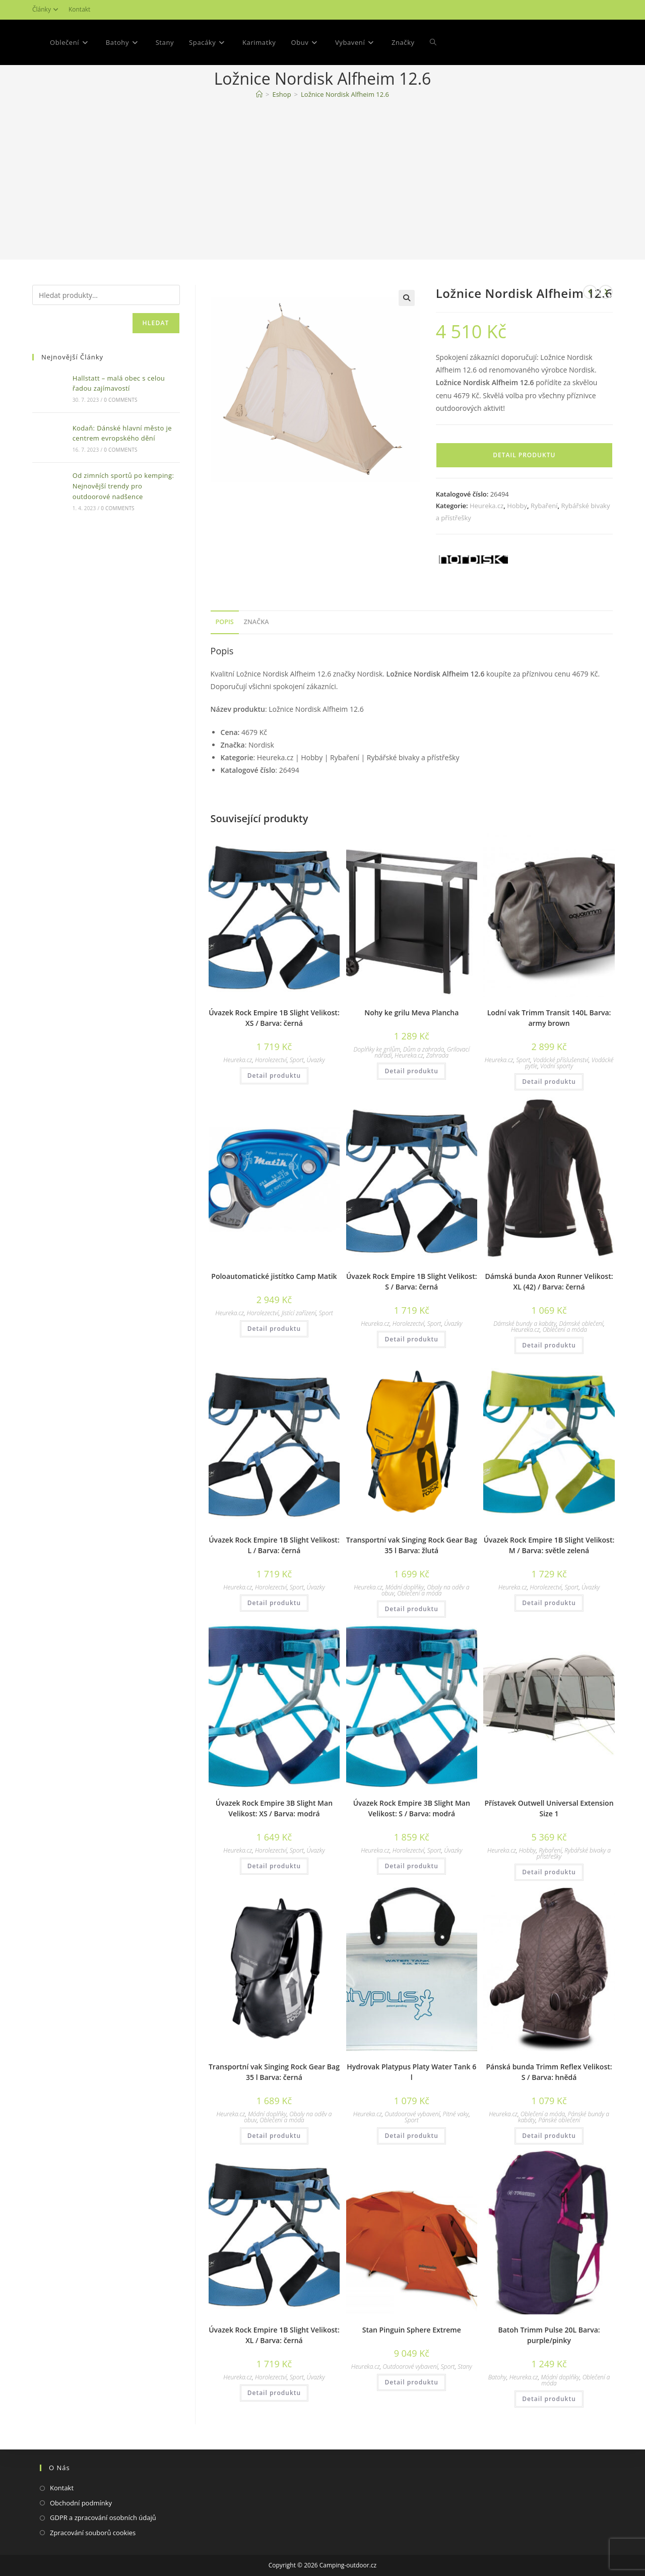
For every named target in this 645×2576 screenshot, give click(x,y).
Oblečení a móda (565, 1329)
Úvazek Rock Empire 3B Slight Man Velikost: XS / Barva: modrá (274, 1808)
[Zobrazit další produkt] (606, 292)
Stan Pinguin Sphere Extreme (411, 2330)
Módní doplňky (404, 1587)
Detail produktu (524, 455)
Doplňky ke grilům (377, 1049)
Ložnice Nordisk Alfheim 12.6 (345, 94)
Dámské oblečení (581, 1323)
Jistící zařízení (299, 1313)
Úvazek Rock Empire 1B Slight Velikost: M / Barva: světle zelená (549, 1545)
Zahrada (437, 1055)
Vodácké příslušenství (561, 1060)
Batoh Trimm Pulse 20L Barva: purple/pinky (549, 2335)
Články (46, 9)
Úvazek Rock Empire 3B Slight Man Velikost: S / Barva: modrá (411, 1808)
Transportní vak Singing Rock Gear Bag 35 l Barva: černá (274, 2072)
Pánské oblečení (559, 2120)
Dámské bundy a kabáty (524, 1323)
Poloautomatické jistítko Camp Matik (274, 1276)
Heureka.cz (486, 505)
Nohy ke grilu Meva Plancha (411, 1012)
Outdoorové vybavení (412, 2114)
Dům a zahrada (423, 1049)
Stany (465, 2366)
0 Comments (120, 399)
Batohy (497, 2377)
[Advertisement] (322, 181)
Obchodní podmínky (81, 2502)
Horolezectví (271, 1060)
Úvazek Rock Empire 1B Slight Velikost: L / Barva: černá (274, 1545)
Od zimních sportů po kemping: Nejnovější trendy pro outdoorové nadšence (123, 486)
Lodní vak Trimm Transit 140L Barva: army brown (549, 1018)
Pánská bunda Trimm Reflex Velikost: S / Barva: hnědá (549, 2072)
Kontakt (79, 9)
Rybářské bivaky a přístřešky (574, 1853)
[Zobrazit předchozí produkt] (590, 292)
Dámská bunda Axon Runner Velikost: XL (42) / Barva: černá (549, 1281)
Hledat (156, 323)
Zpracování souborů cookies (93, 2532)
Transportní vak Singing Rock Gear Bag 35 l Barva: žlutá (411, 1545)
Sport (297, 1060)
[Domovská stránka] (259, 94)
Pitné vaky (456, 2114)
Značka (256, 622)
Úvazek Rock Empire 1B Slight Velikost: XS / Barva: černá (274, 1018)
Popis (225, 622)
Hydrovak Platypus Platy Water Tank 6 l (411, 2072)
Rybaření (544, 505)
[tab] (225, 622)
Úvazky (316, 1060)
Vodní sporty (556, 1066)
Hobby (517, 505)
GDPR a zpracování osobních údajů (103, 2517)
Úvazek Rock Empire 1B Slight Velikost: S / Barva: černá (411, 1281)
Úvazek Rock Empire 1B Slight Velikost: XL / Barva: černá (274, 2335)
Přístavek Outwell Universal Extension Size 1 (548, 1808)
